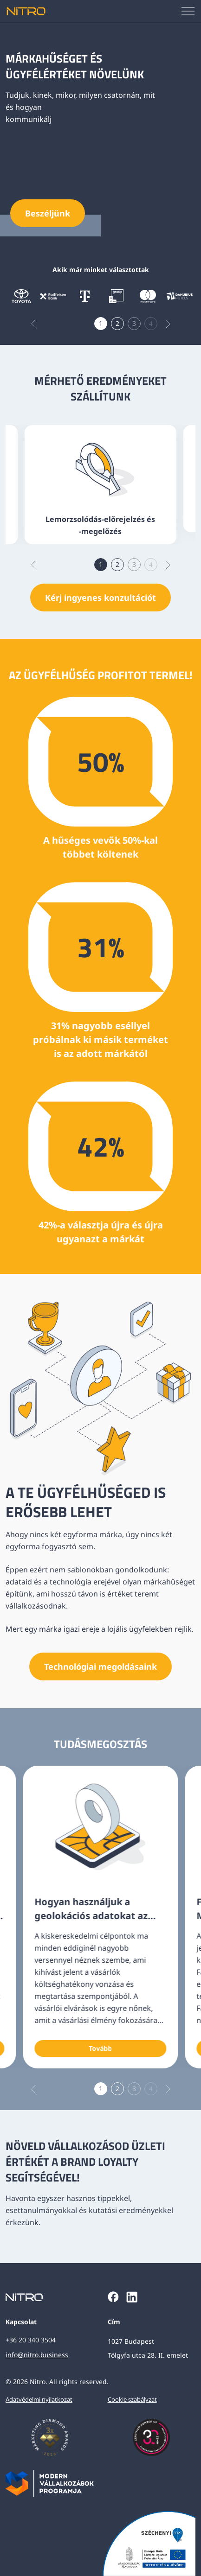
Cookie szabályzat (132, 2399)
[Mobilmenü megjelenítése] (188, 11)
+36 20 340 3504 (31, 2339)
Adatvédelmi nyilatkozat (39, 2399)
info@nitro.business (37, 2354)
